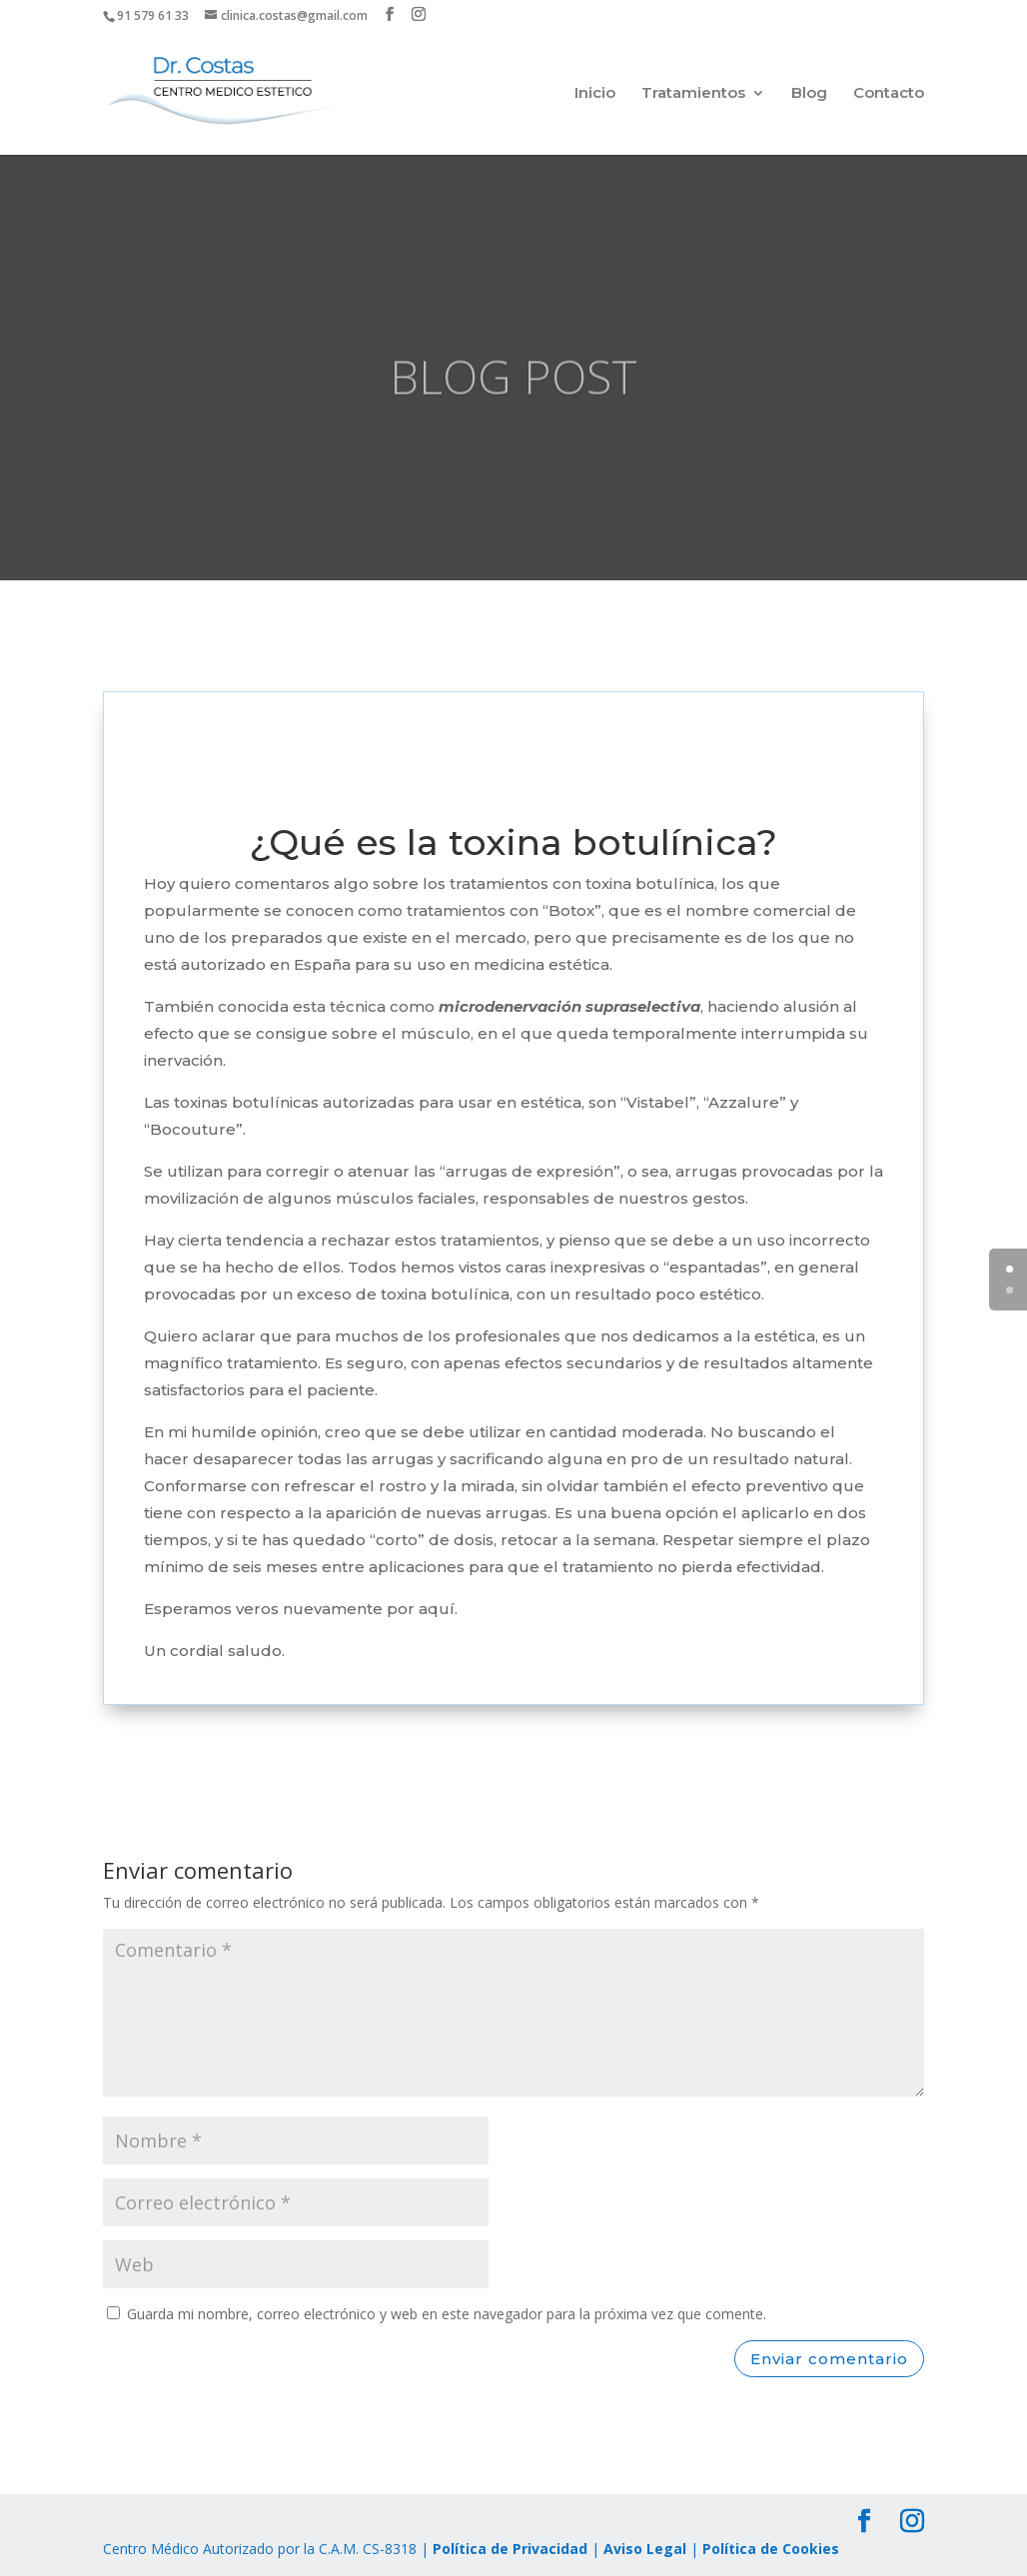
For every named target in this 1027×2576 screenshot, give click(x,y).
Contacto (888, 94)
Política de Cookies (770, 2548)
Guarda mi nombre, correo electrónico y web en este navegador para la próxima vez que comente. (446, 2313)
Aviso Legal (644, 2548)
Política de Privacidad (510, 2548)
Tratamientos (693, 94)
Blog (809, 94)
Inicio (594, 94)
